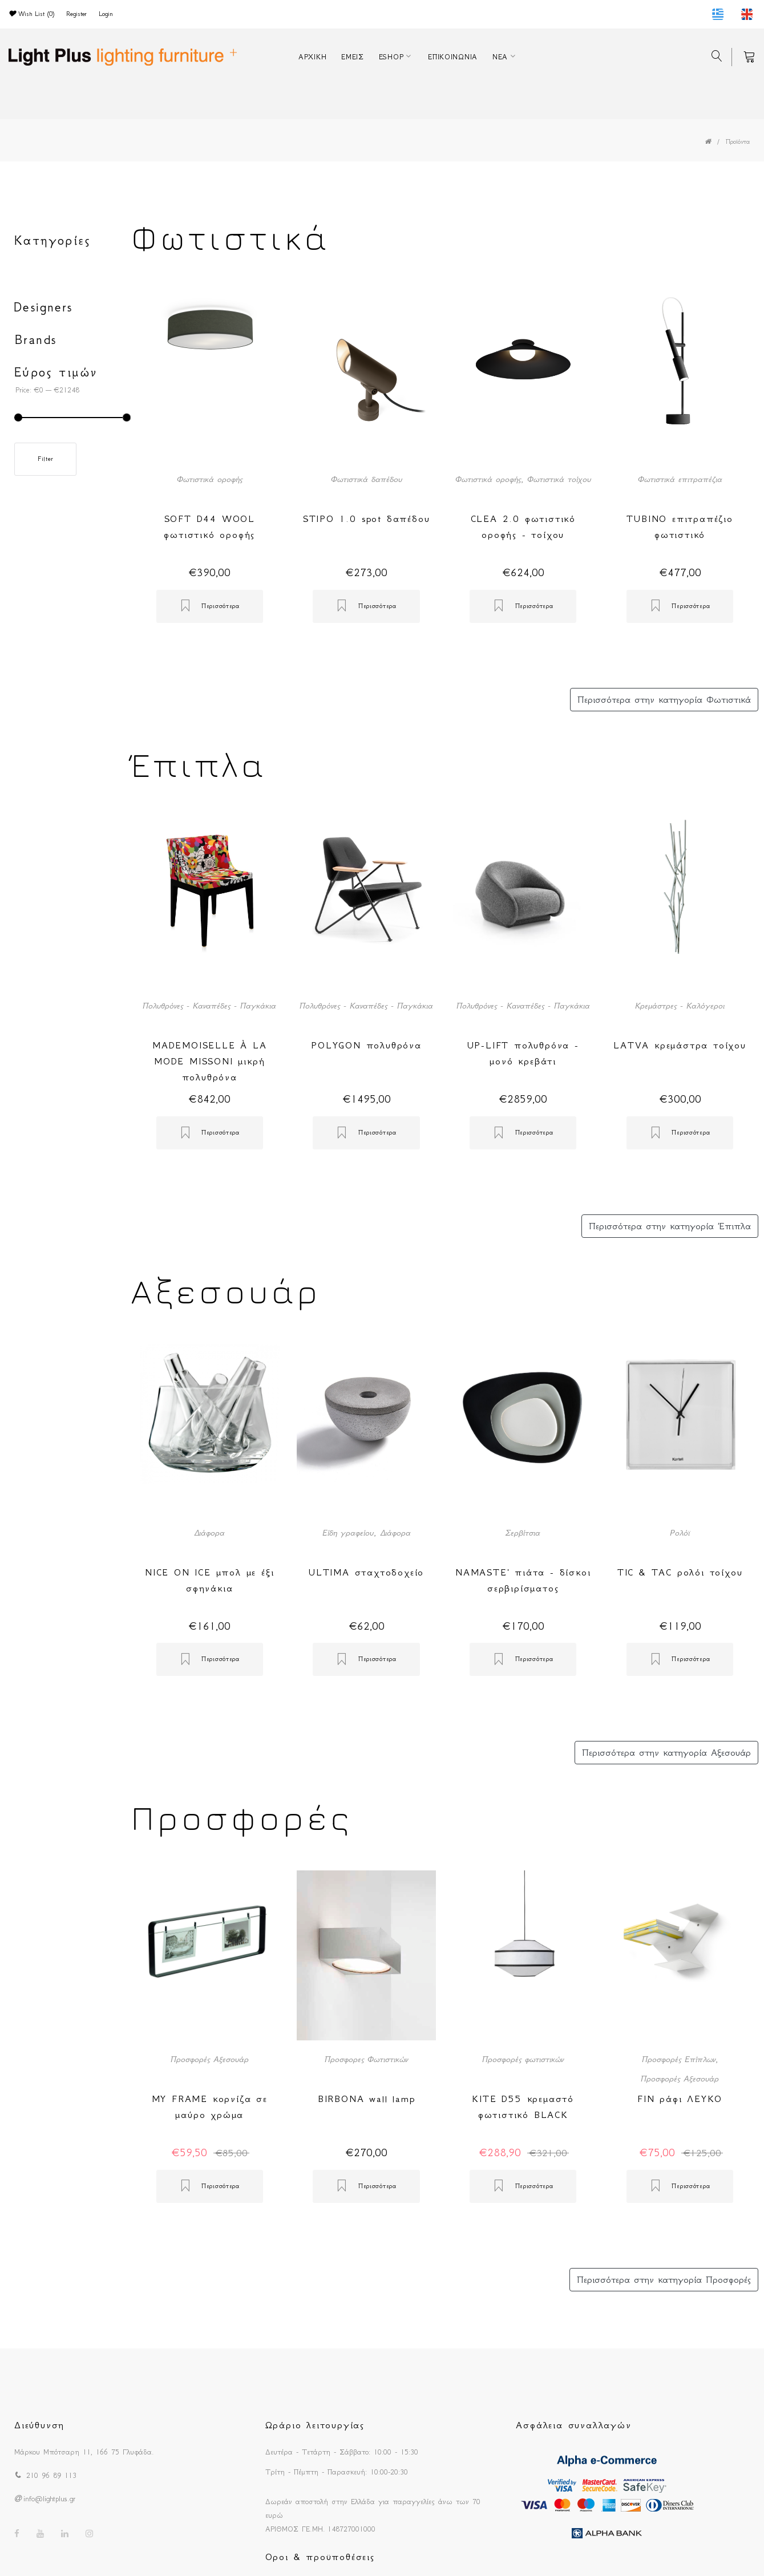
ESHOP (391, 56)
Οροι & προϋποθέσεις (320, 2556)
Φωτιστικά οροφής (209, 479)
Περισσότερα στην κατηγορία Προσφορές (664, 2279)
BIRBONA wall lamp (366, 2098)
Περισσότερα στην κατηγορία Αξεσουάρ (666, 1752)
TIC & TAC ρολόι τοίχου (680, 1572)
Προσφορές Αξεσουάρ (210, 2059)
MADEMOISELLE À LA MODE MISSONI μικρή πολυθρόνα (209, 1061)
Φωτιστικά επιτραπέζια (680, 479)
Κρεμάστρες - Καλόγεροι (680, 1006)
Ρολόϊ (680, 1533)
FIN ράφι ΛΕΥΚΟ (679, 2098)
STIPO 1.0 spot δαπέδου (366, 518)
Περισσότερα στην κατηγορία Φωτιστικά (664, 699)
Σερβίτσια (523, 1533)
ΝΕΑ (500, 56)
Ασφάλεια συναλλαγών (573, 2425)
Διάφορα (209, 1533)
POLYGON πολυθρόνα (366, 1045)
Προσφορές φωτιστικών (523, 2059)
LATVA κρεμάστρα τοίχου (679, 1045)
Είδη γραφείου (348, 1533)
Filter (45, 459)
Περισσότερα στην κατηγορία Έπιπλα (670, 1226)
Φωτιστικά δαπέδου (366, 479)
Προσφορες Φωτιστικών (366, 2059)
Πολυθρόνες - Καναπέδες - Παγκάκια (209, 1006)
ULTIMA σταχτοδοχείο (366, 1572)
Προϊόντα (738, 141)
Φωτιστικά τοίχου (559, 479)
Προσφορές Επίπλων (679, 2059)
